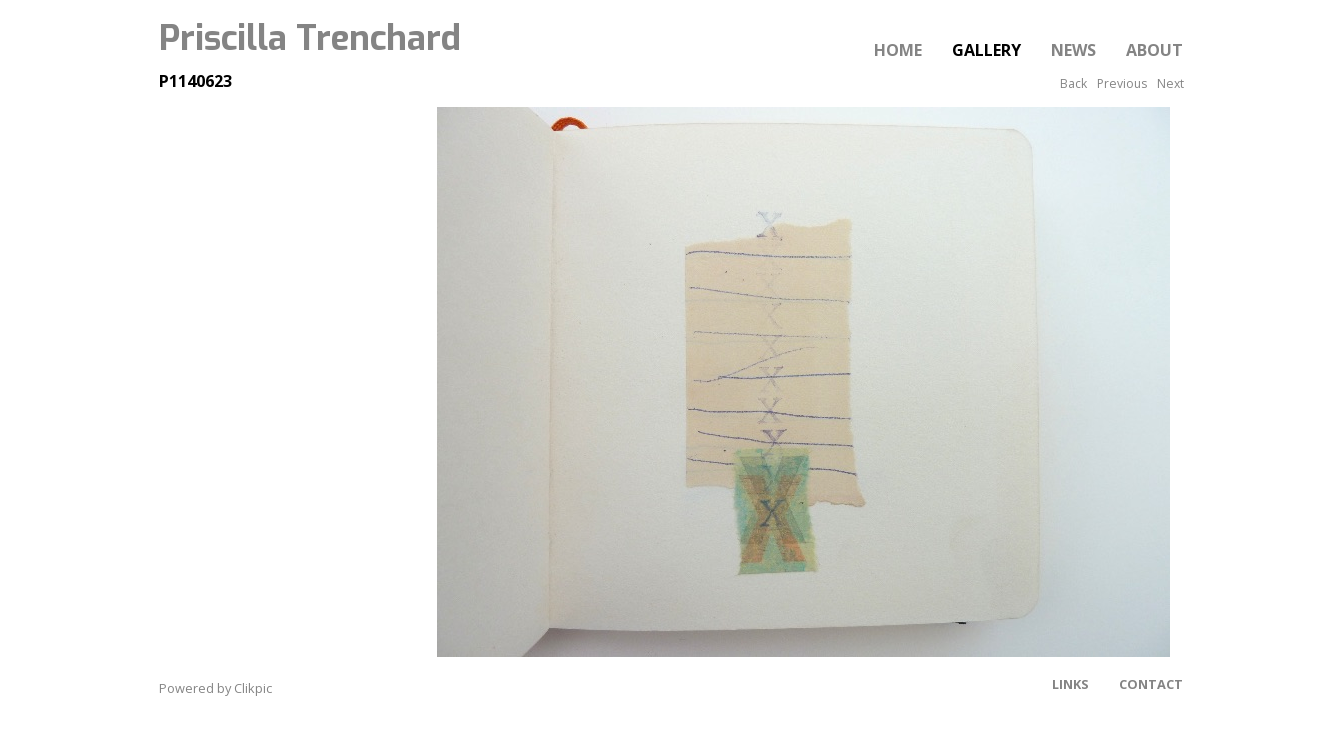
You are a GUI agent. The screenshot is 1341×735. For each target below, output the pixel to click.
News (1073, 50)
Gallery (986, 50)
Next (1170, 83)
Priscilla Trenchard (310, 38)
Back (1073, 83)
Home (898, 50)
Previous (1122, 83)
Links (1070, 684)
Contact (1151, 684)
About (1154, 50)
